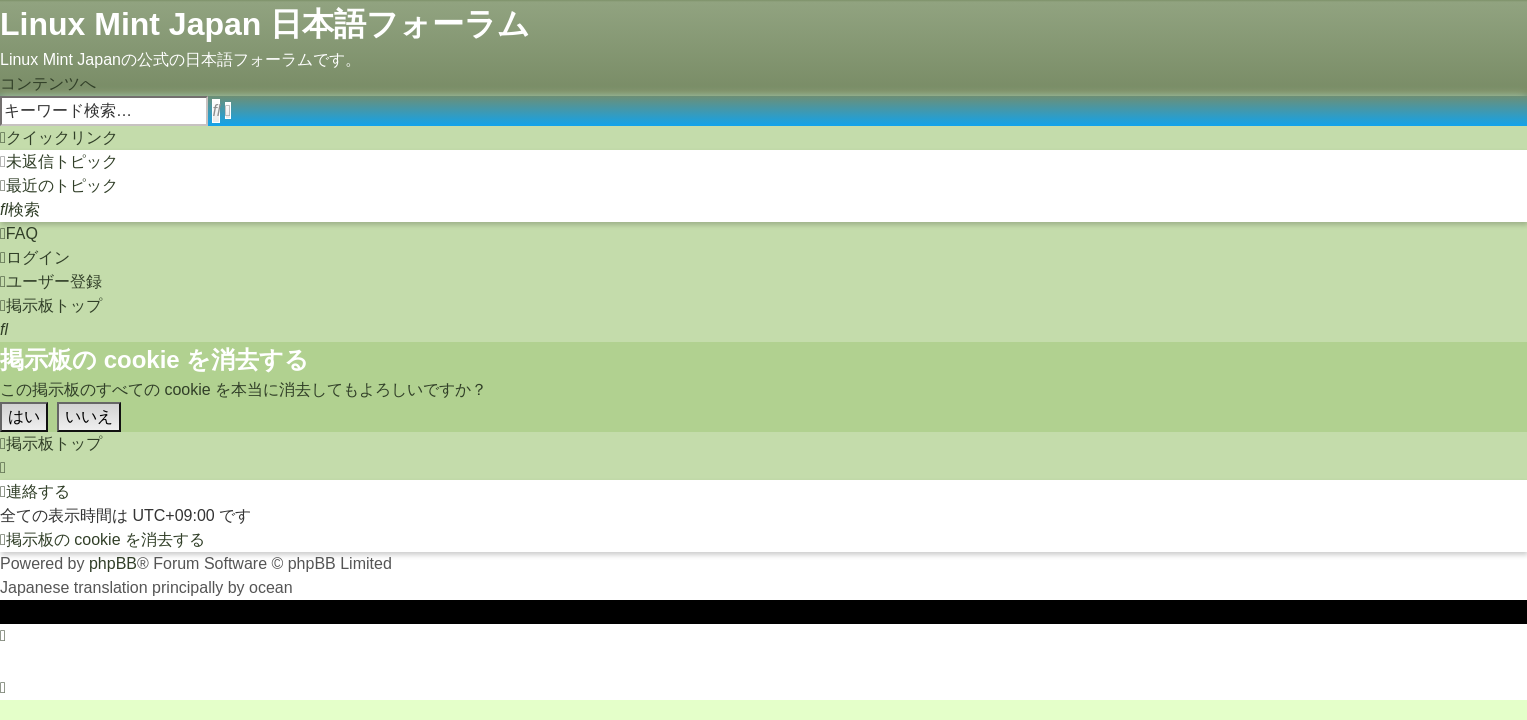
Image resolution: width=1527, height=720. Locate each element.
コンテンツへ (48, 83)
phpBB (113, 563)
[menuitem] (59, 161)
